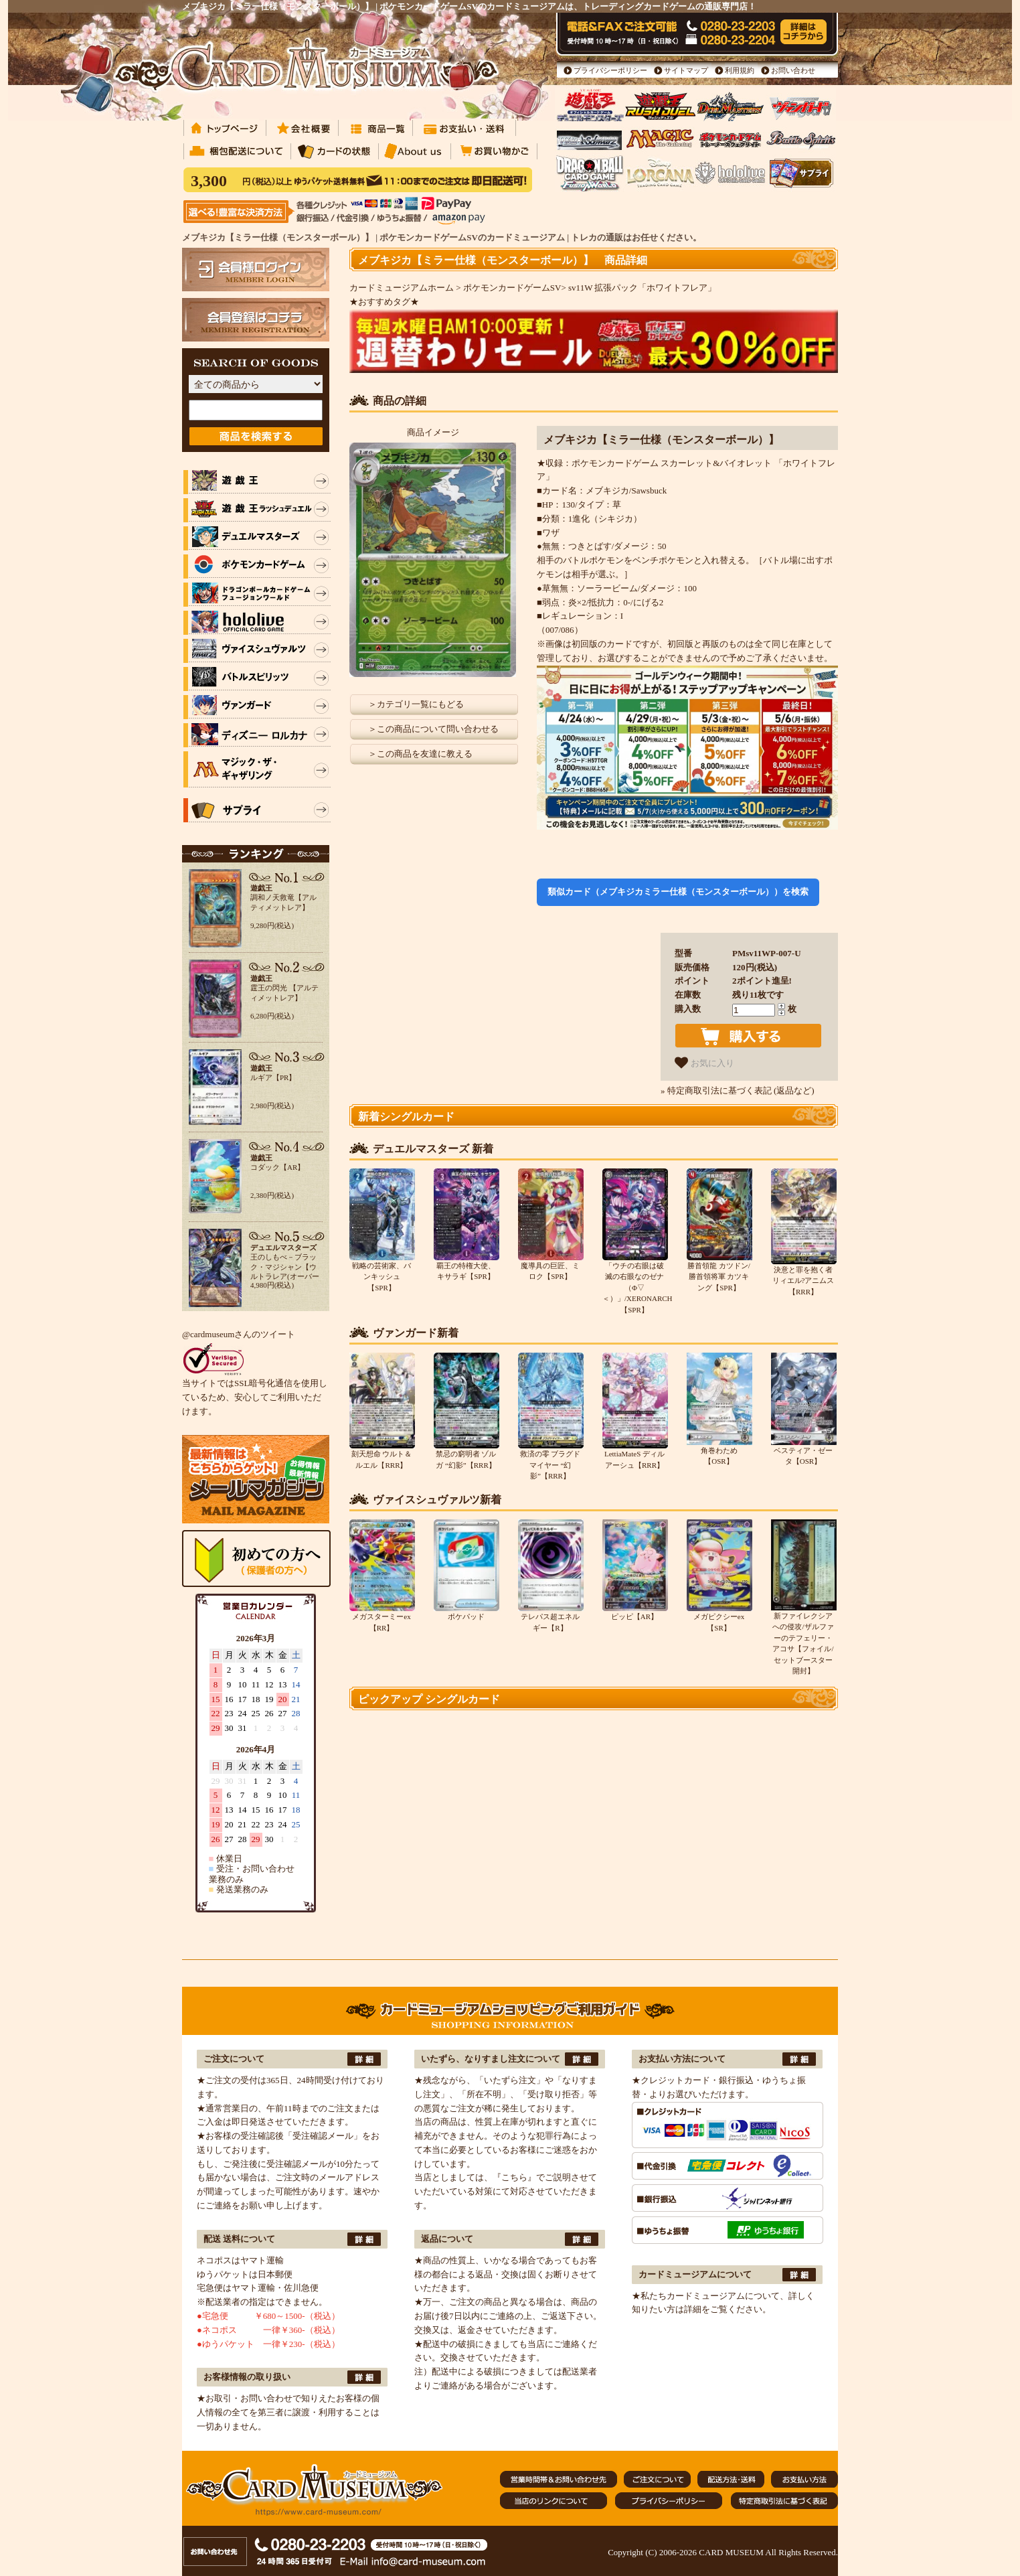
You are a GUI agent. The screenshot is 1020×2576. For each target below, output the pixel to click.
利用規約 (739, 70)
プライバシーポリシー (610, 70)
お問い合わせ (793, 70)
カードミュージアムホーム (401, 288)
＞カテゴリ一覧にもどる (416, 704)
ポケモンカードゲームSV (512, 288)
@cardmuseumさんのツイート (238, 1334)
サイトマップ (686, 70)
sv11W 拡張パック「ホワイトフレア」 (642, 288)
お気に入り (704, 1062)
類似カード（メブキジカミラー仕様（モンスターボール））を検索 (678, 892)
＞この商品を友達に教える (420, 754)
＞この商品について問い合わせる (433, 729)
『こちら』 (514, 2177)
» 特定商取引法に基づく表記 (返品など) (738, 1090)
